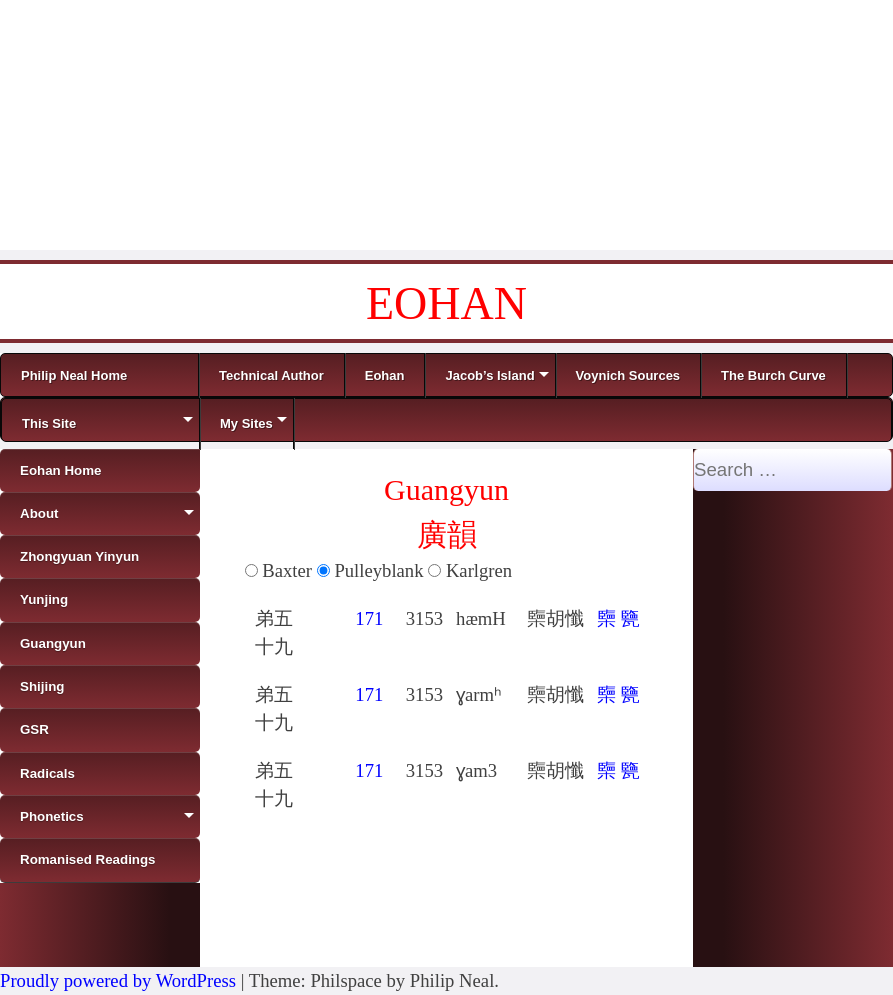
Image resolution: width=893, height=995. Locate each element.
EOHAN (446, 303)
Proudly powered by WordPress (118, 980)
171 (369, 618)
